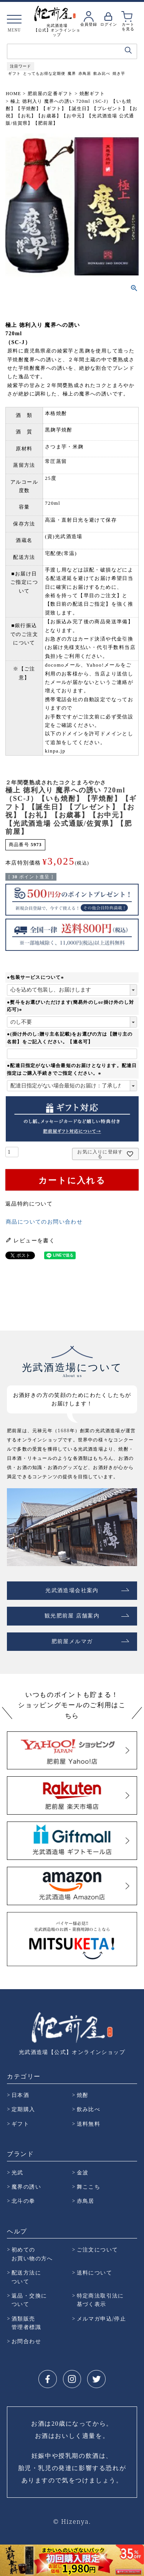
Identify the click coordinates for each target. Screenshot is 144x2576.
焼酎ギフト (92, 93)
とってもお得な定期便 (44, 73)
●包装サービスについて (36, 977)
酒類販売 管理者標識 (26, 2323)
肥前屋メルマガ (72, 1641)
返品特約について (29, 1204)
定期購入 (23, 2109)
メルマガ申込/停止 (101, 2318)
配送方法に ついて (26, 2276)
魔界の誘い (26, 2186)
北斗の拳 (23, 2200)
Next (137, 2558)
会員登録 (88, 24)
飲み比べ (101, 73)
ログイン (108, 24)
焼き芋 (119, 73)
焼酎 (83, 2094)
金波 (83, 2172)
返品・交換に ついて (29, 2300)
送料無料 (89, 2123)
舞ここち (89, 2186)
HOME (13, 93)
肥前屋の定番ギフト (50, 93)
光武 (17, 2172)
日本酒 (20, 2094)
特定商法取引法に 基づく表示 (100, 2300)
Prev (6, 2558)
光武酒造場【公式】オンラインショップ (72, 2052)
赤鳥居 (84, 73)
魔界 (72, 73)
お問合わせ (26, 2341)
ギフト (14, 73)
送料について (94, 2272)
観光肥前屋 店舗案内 (72, 1616)
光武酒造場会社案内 (72, 1590)
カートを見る (128, 26)
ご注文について (97, 2249)
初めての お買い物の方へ (32, 2253)
